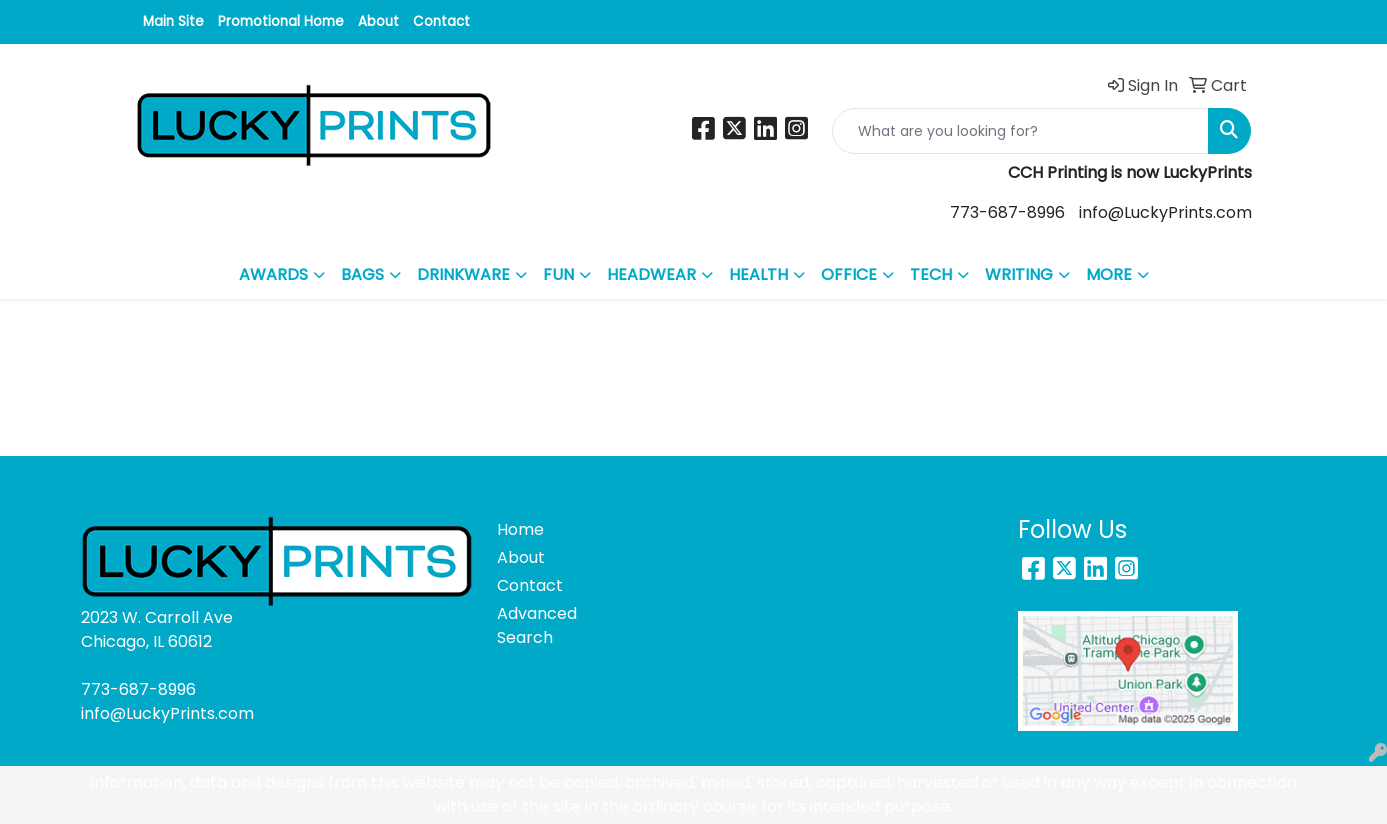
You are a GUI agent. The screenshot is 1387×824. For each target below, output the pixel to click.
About (378, 21)
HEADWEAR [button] (651, 274)
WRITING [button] (1019, 274)
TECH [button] (931, 274)
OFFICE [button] (849, 274)
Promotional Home (281, 21)
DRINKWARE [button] (463, 274)
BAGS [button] (362, 274)
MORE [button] (1109, 274)
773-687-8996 (1007, 212)
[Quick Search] (1020, 131)
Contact (441, 21)
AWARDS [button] (273, 274)
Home (520, 529)
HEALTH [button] (758, 274)
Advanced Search (537, 625)
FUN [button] (558, 274)
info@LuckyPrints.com (1165, 212)
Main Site (173, 21)
